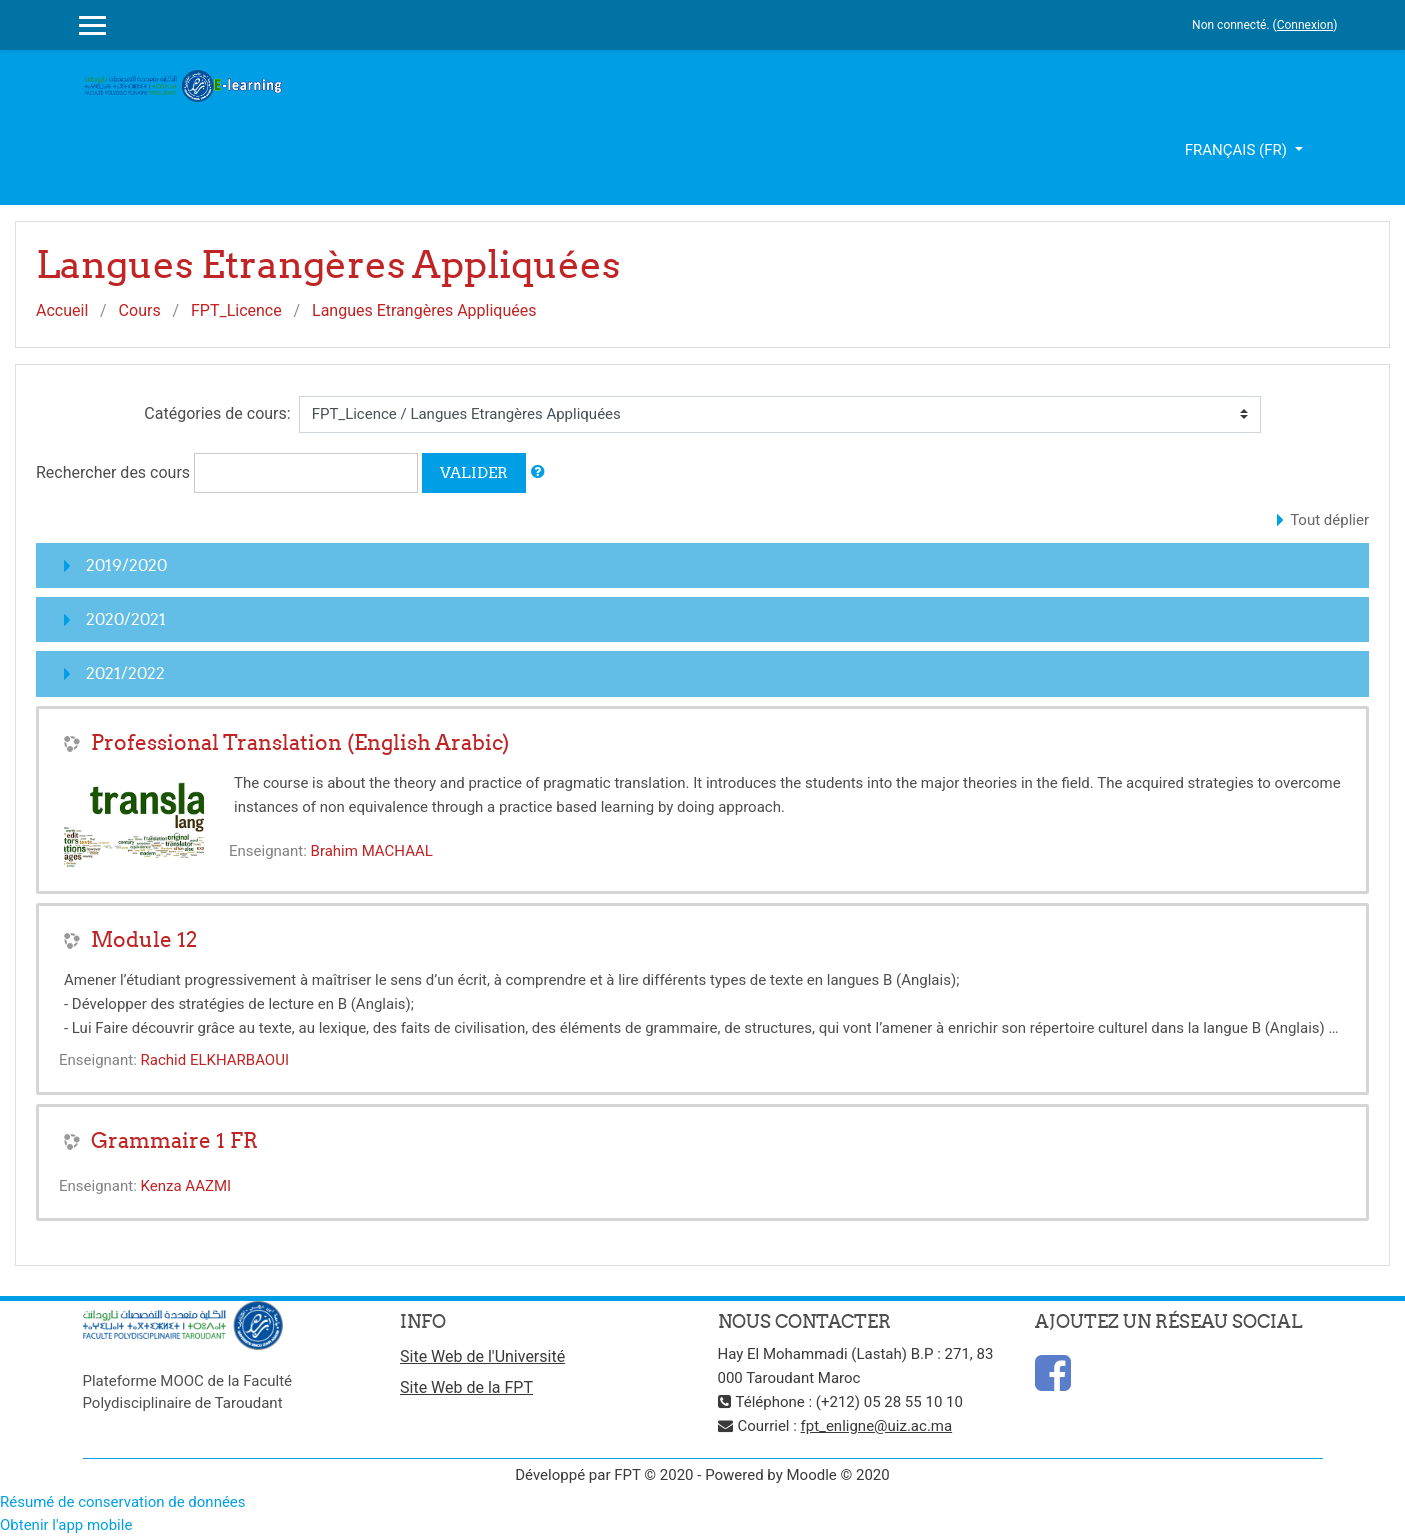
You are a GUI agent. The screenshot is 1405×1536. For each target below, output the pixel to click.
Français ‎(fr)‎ (1238, 150)
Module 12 (144, 939)
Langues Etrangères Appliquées (424, 310)
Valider (474, 472)
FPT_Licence (236, 310)
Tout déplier (1329, 520)
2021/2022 (125, 673)
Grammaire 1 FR (174, 1140)
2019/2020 (126, 565)
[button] (538, 472)
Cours (140, 310)
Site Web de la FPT (466, 1387)
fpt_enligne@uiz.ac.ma (877, 1426)
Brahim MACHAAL (372, 851)
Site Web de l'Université (482, 1356)
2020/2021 (126, 619)
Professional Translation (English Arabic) (300, 742)
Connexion (1305, 25)
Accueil (62, 310)
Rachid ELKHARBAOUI (215, 1060)
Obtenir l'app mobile (66, 1525)
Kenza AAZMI (186, 1186)
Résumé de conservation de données (123, 1502)
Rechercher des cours (113, 472)
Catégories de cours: (217, 413)
